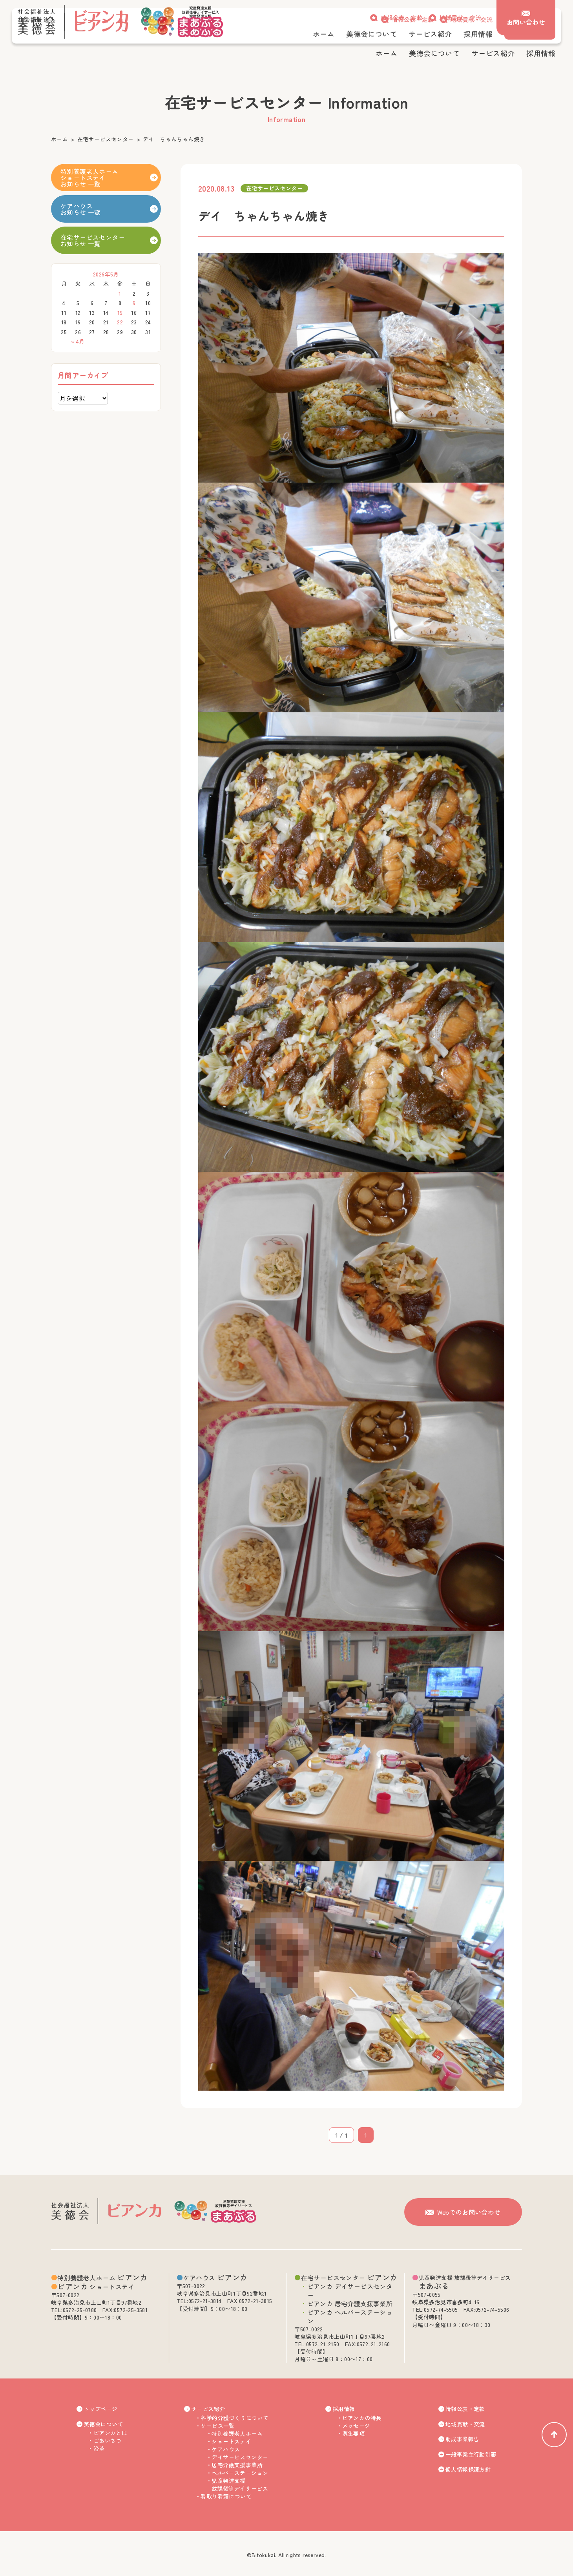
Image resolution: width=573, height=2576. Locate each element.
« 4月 (78, 341)
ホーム (59, 139)
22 (120, 322)
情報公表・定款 (402, 17)
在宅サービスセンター (105, 139)
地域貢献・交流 (460, 17)
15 (120, 313)
